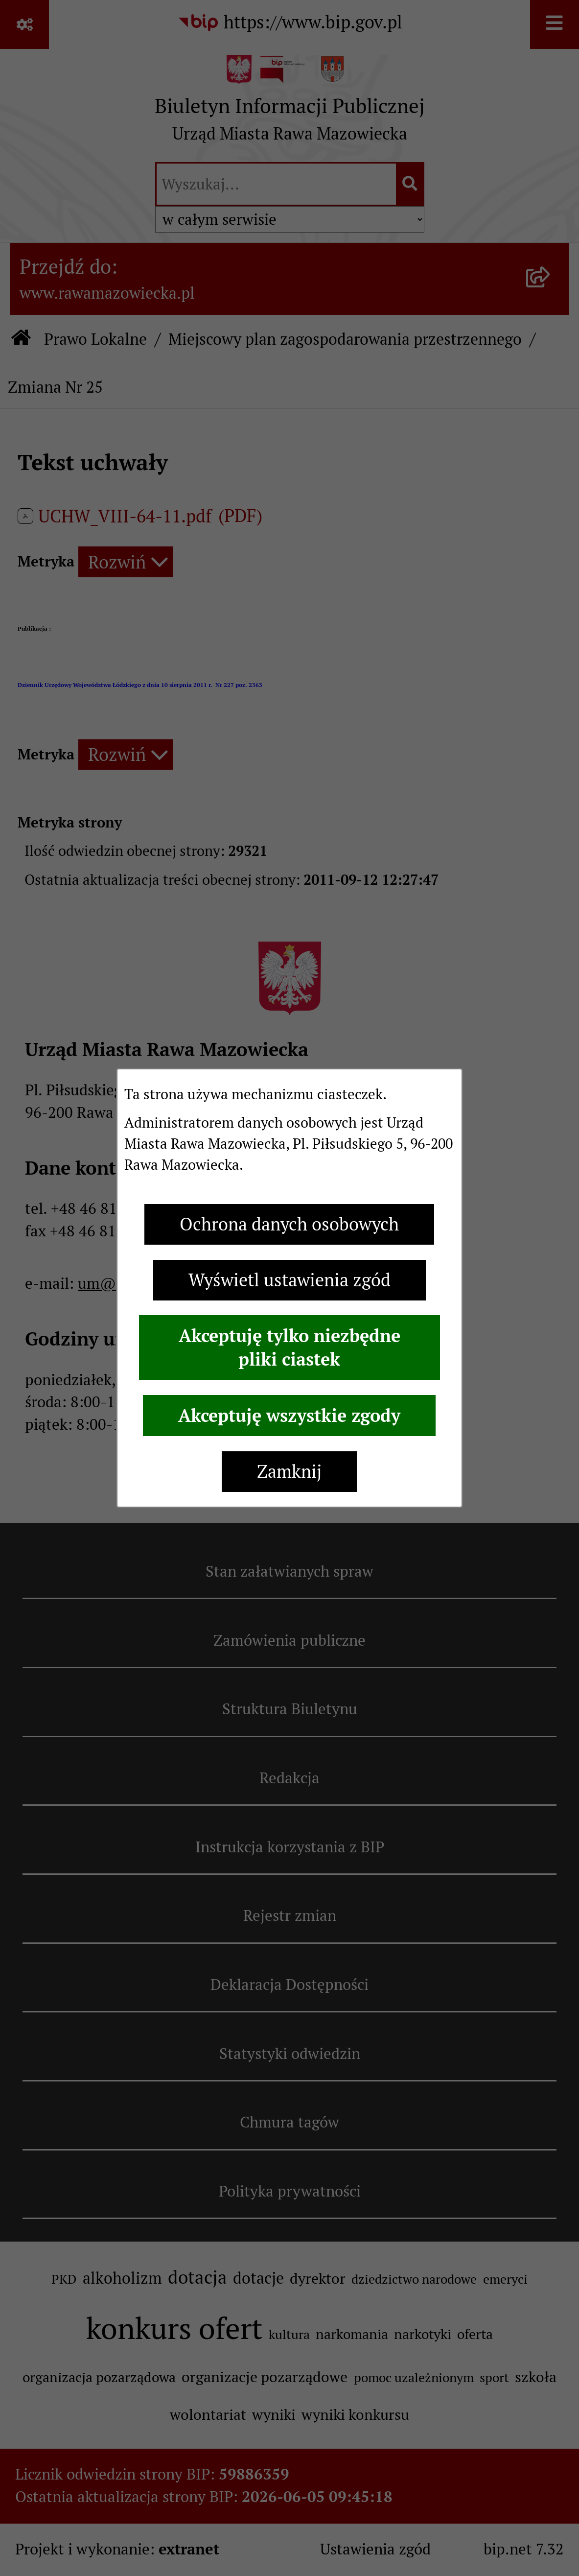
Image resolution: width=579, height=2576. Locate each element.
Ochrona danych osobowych (289, 1224)
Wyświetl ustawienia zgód (289, 1280)
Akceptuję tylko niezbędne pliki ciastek (289, 1347)
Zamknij (289, 1471)
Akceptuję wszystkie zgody (289, 1415)
